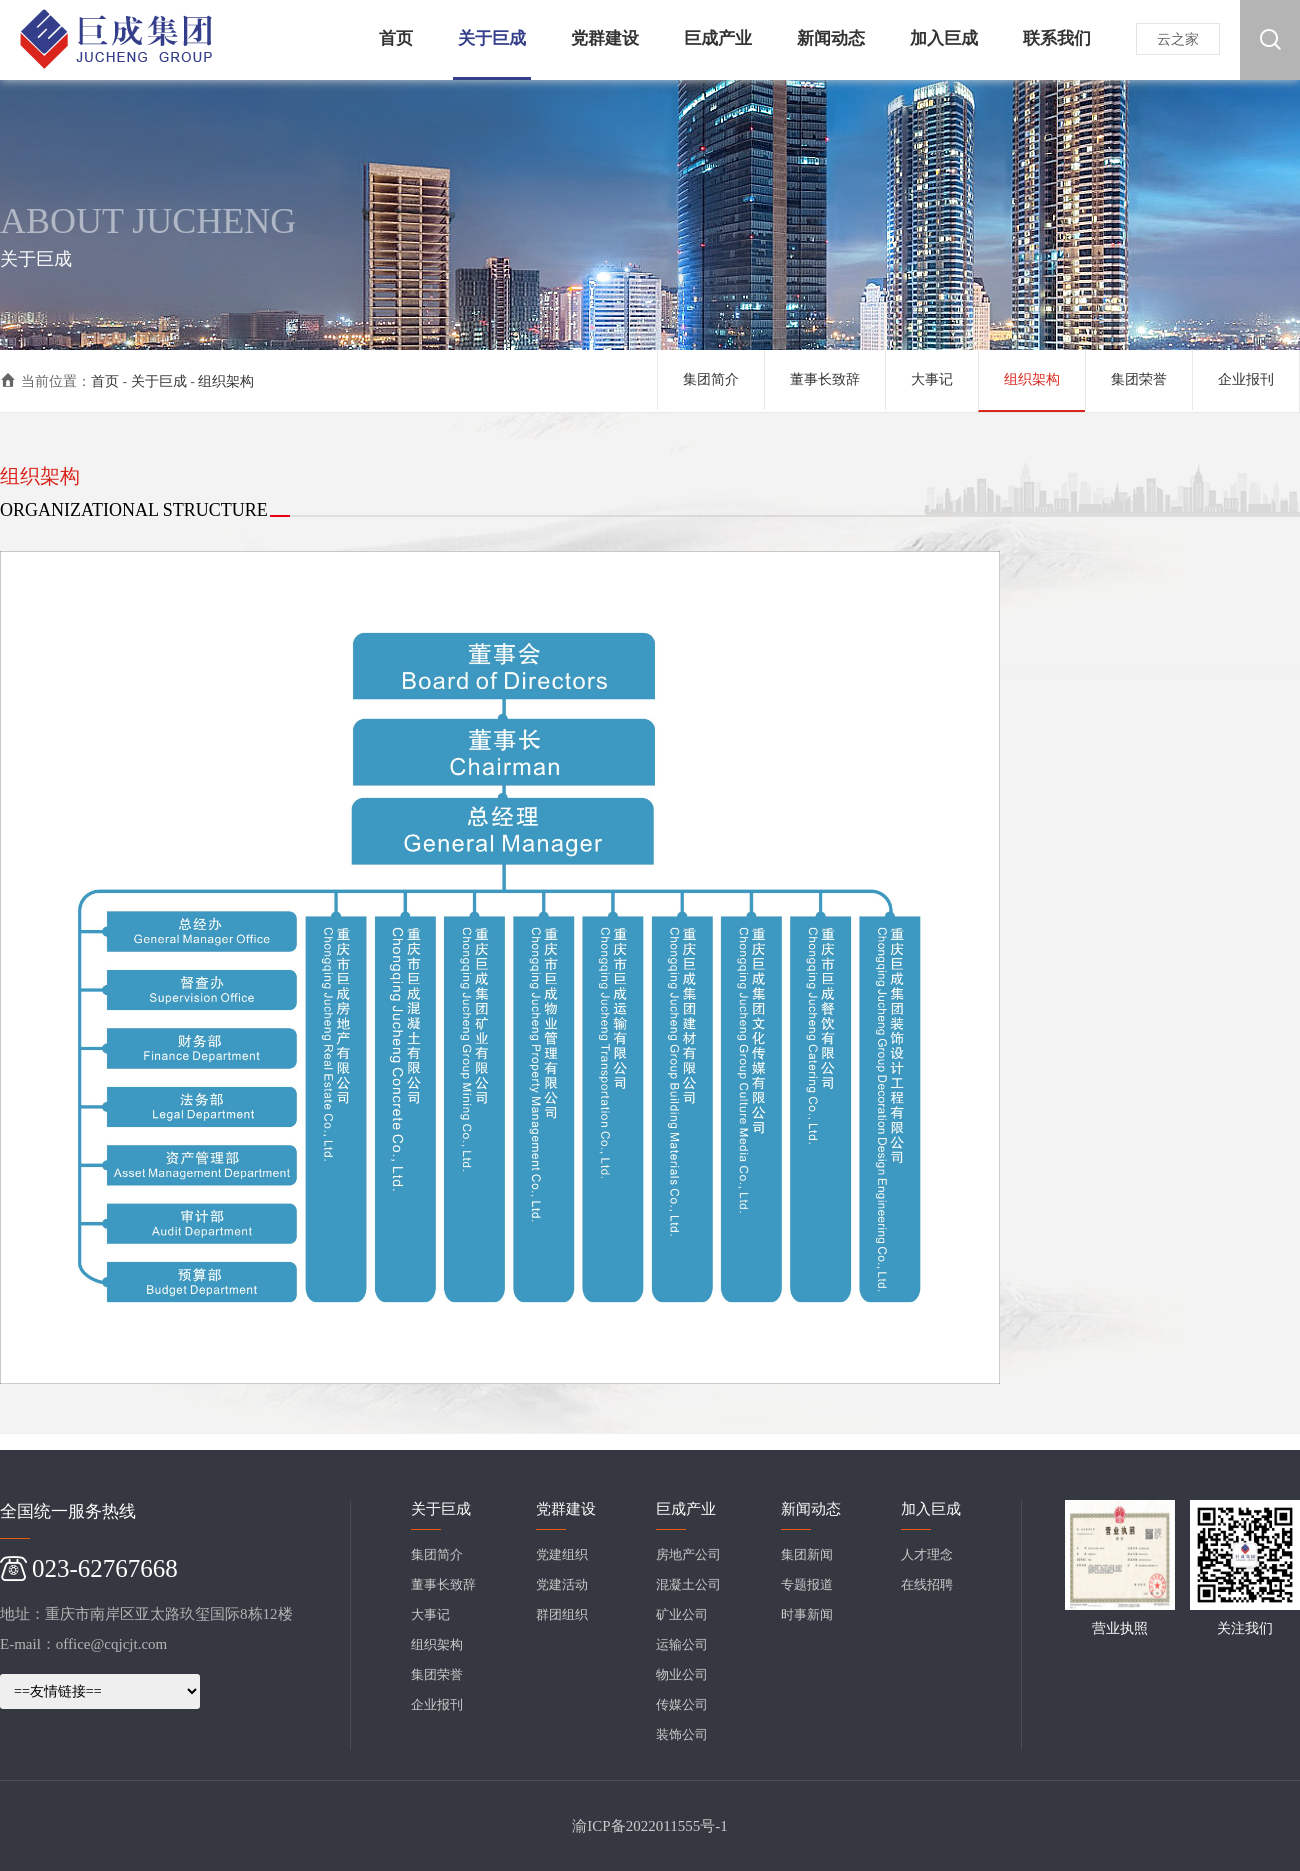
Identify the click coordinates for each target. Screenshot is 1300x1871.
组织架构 (226, 381)
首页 (105, 381)
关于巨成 (159, 381)
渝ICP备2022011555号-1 (649, 1826)
